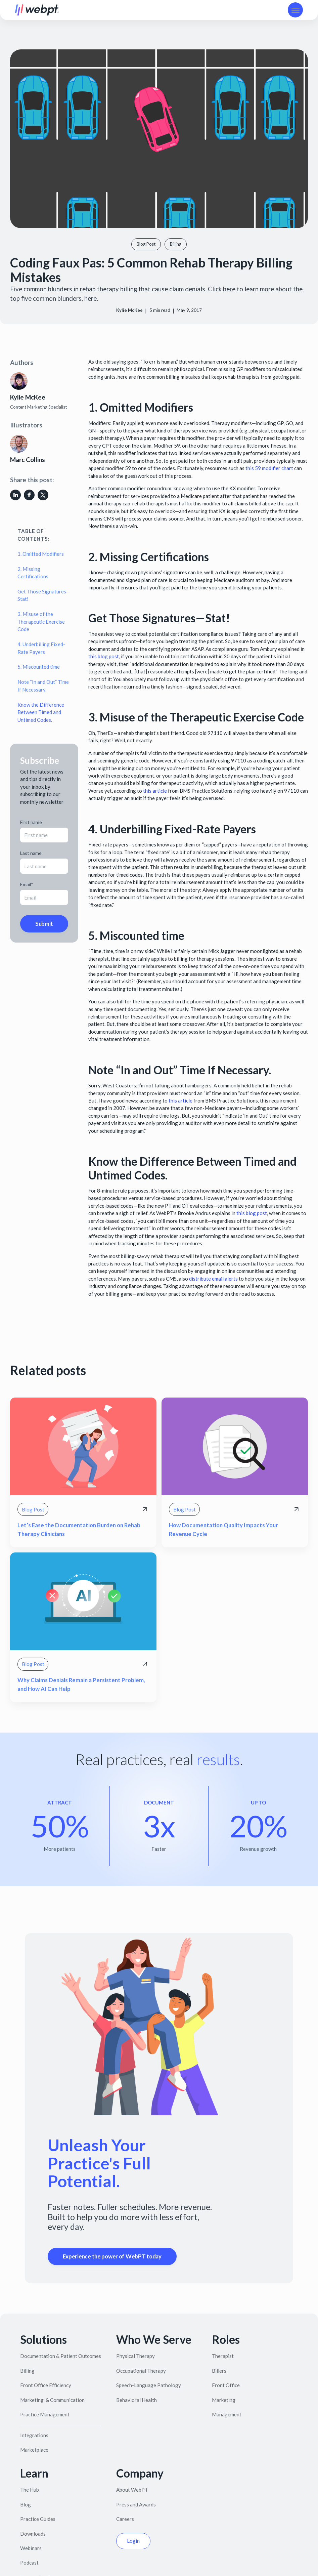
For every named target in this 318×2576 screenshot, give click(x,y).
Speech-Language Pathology (148, 2385)
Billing (27, 2371)
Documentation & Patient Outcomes (60, 2356)
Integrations (34, 2435)
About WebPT (132, 2490)
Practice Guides (37, 2519)
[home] (37, 10)
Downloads (33, 2534)
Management (226, 2414)
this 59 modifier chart (269, 468)
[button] (295, 9)
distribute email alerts (213, 1279)
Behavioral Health (136, 2400)
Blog (25, 2504)
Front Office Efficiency (45, 2385)
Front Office (226, 2385)
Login (133, 2541)
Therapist (223, 2356)
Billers (219, 2371)
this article (155, 791)
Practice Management (45, 2414)
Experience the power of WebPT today (112, 2256)
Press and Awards (136, 2504)
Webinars (31, 2548)
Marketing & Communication (52, 2400)
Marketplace (34, 2450)
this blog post (103, 656)
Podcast (29, 2563)
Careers (125, 2519)
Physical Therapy (135, 2356)
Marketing (223, 2400)
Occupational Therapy (141, 2371)
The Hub (29, 2490)
